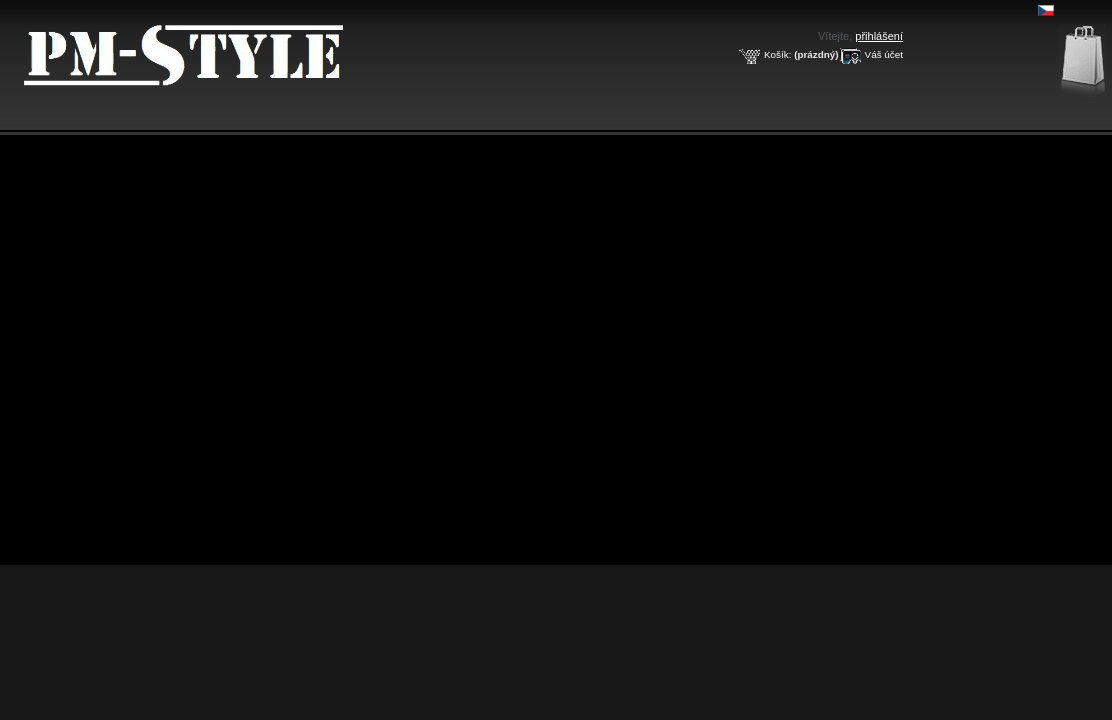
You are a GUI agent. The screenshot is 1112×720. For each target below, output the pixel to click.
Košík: (777, 54)
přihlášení (879, 36)
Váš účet (884, 54)
